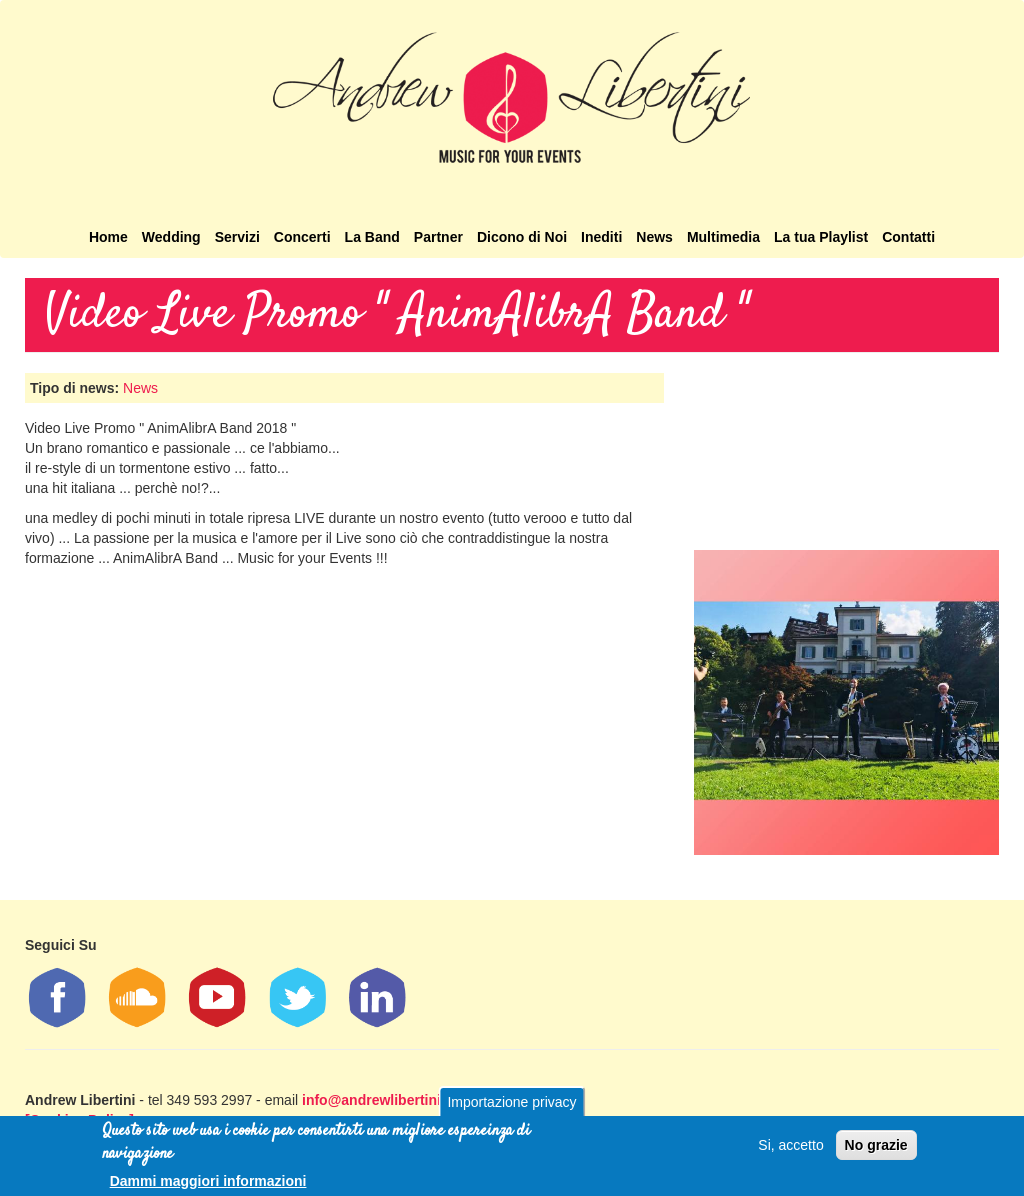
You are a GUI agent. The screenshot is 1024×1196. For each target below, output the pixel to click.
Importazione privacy (511, 1102)
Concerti (302, 237)
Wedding (171, 237)
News (654, 237)
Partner (438, 237)
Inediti (601, 237)
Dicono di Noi (522, 237)
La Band (372, 237)
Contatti (908, 237)
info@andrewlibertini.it (377, 1100)
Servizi (237, 237)
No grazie (876, 1145)
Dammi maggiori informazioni (208, 1181)
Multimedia (723, 237)
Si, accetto (790, 1145)
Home (108, 237)
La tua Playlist (821, 237)
